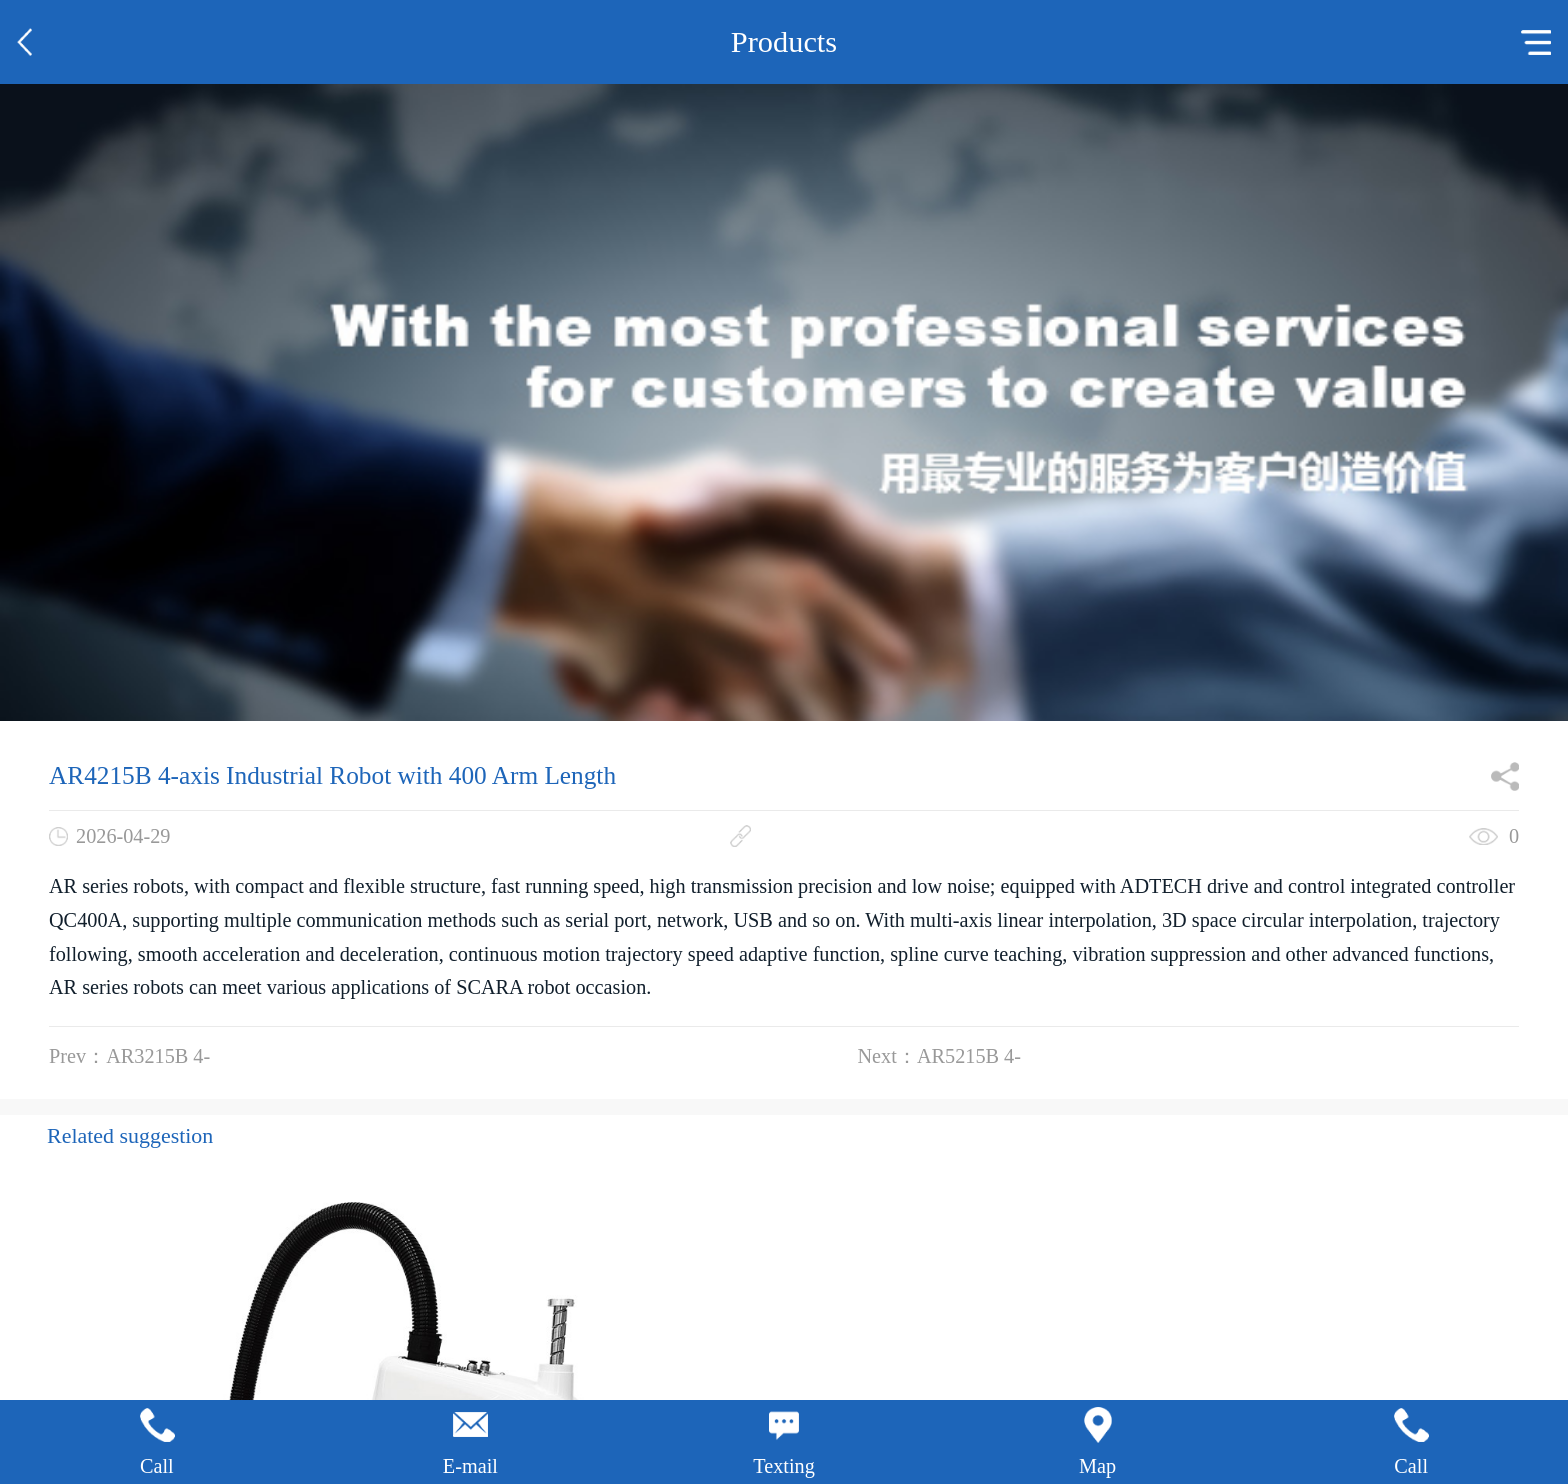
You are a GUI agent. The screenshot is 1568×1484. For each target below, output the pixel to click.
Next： (939, 1056)
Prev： (129, 1056)
